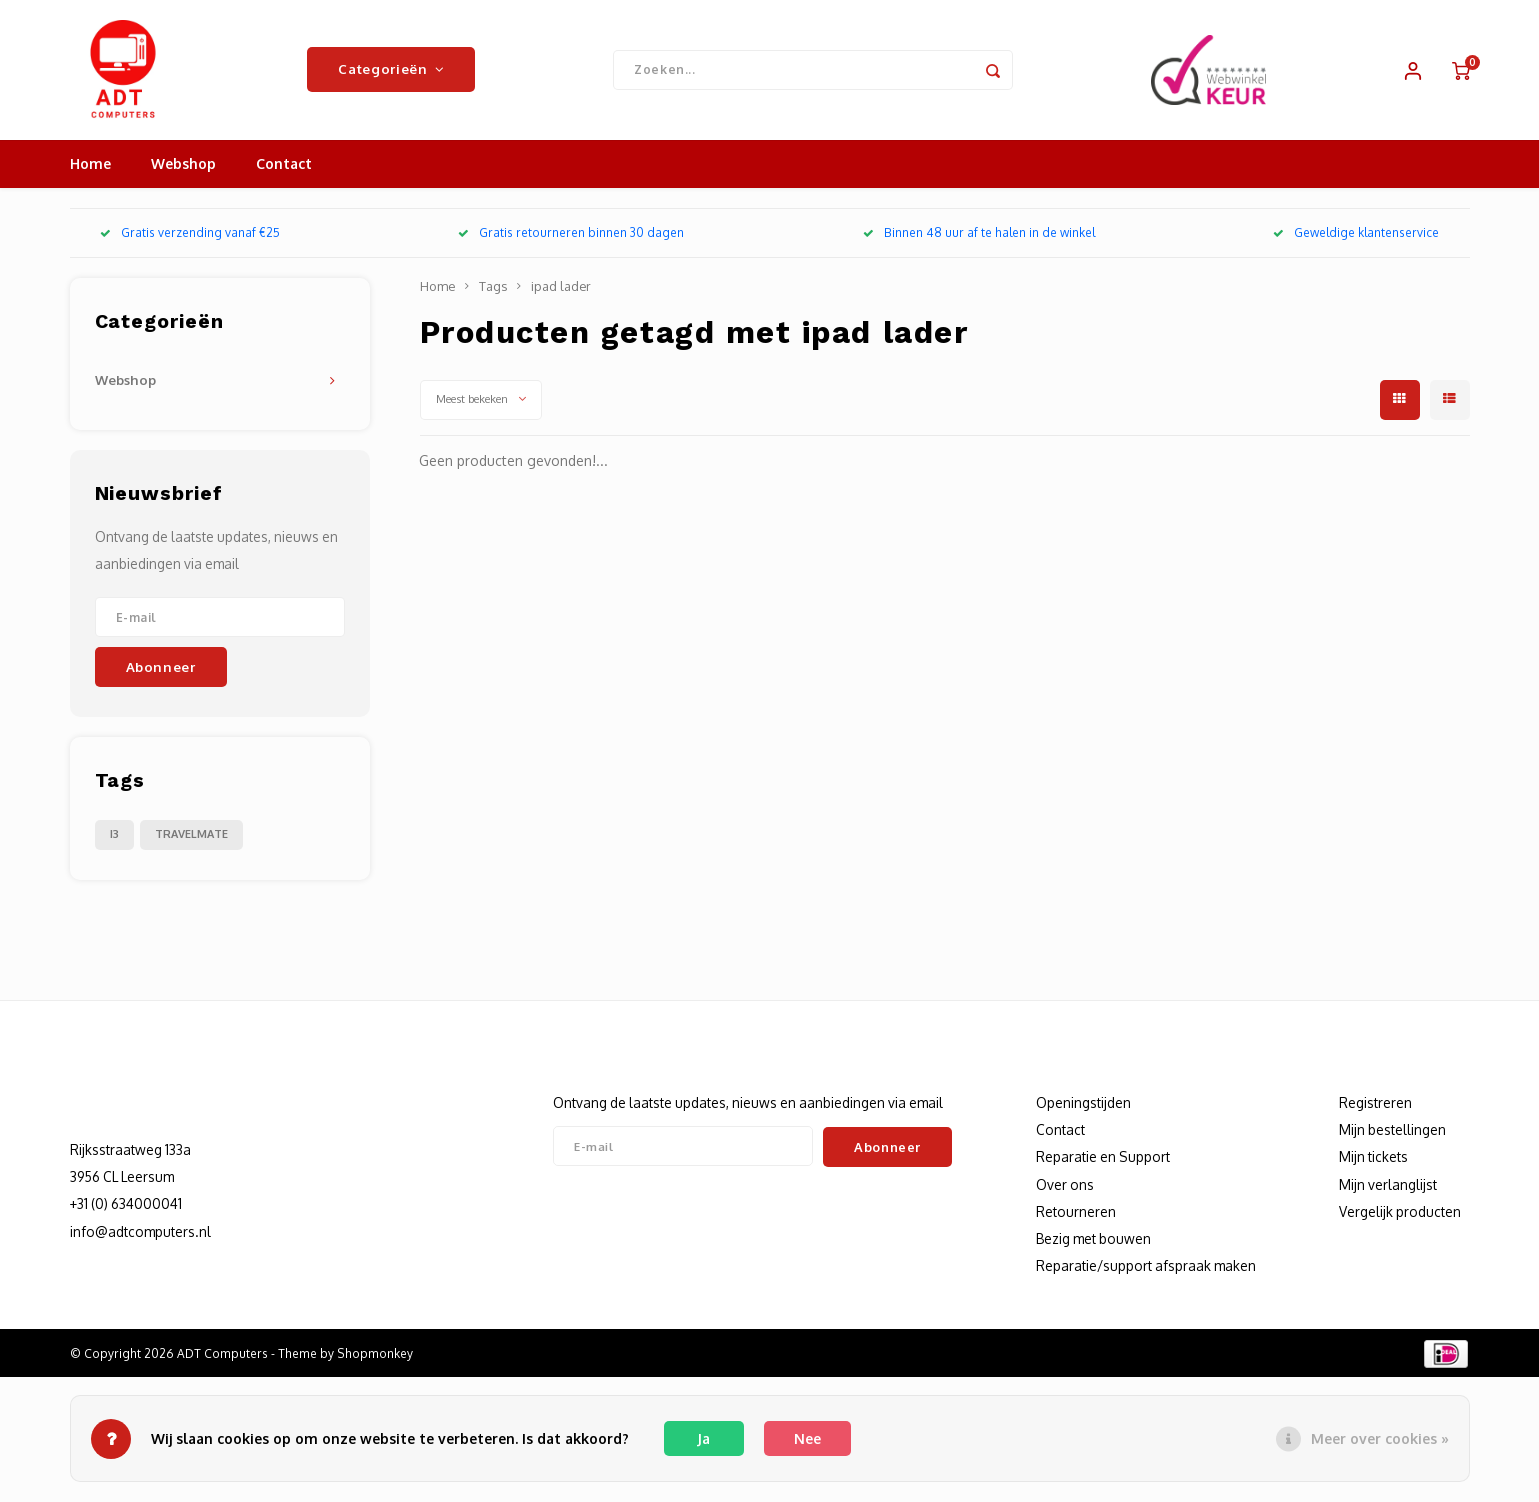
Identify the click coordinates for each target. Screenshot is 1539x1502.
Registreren (1375, 1102)
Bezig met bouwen (1093, 1238)
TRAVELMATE (191, 834)
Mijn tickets (1373, 1157)
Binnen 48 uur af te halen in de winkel (979, 233)
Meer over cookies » (1380, 1438)
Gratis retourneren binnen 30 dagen (571, 233)
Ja (703, 1438)
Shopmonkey (375, 1353)
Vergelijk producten (1400, 1211)
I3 (114, 834)
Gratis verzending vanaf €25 (190, 233)
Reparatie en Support (1103, 1157)
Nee (807, 1438)
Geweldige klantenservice (1356, 233)
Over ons (1065, 1184)
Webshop (183, 164)
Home (90, 164)
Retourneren (1076, 1211)
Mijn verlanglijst (1388, 1184)
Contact (284, 164)
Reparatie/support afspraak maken (1146, 1265)
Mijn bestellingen (1392, 1129)
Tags (493, 286)
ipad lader (561, 286)
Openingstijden (1083, 1102)
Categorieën (391, 69)
